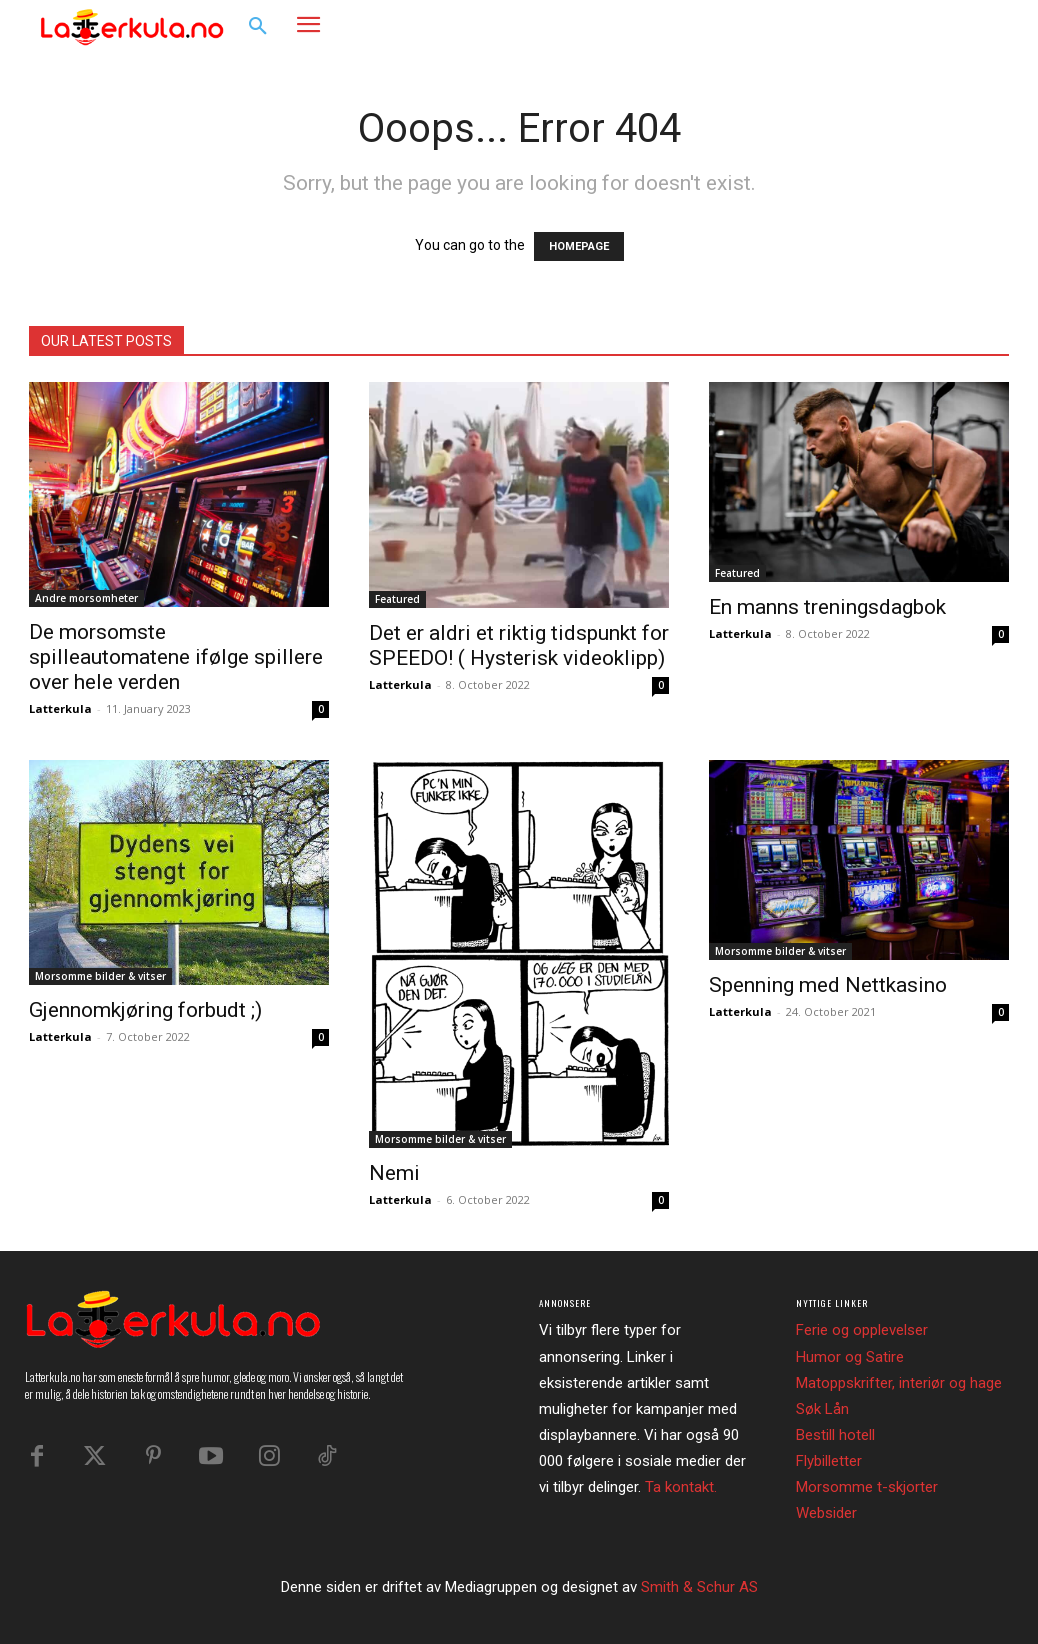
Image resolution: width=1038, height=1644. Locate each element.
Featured (397, 599)
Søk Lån (822, 1409)
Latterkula (60, 708)
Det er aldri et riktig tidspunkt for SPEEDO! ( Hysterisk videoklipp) (519, 645)
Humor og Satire (850, 1357)
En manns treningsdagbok (827, 607)
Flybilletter (829, 1461)
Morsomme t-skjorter (867, 1487)
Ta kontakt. (681, 1487)
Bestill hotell (835, 1435)
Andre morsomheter (86, 598)
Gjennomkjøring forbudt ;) (145, 1010)
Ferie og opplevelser (862, 1330)
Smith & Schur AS (699, 1587)
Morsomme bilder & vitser (100, 976)
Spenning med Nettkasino (828, 985)
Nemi (394, 1173)
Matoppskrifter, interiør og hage (899, 1383)
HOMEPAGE (579, 246)
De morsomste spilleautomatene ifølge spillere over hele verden (176, 657)
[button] (258, 27)
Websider (826, 1513)
